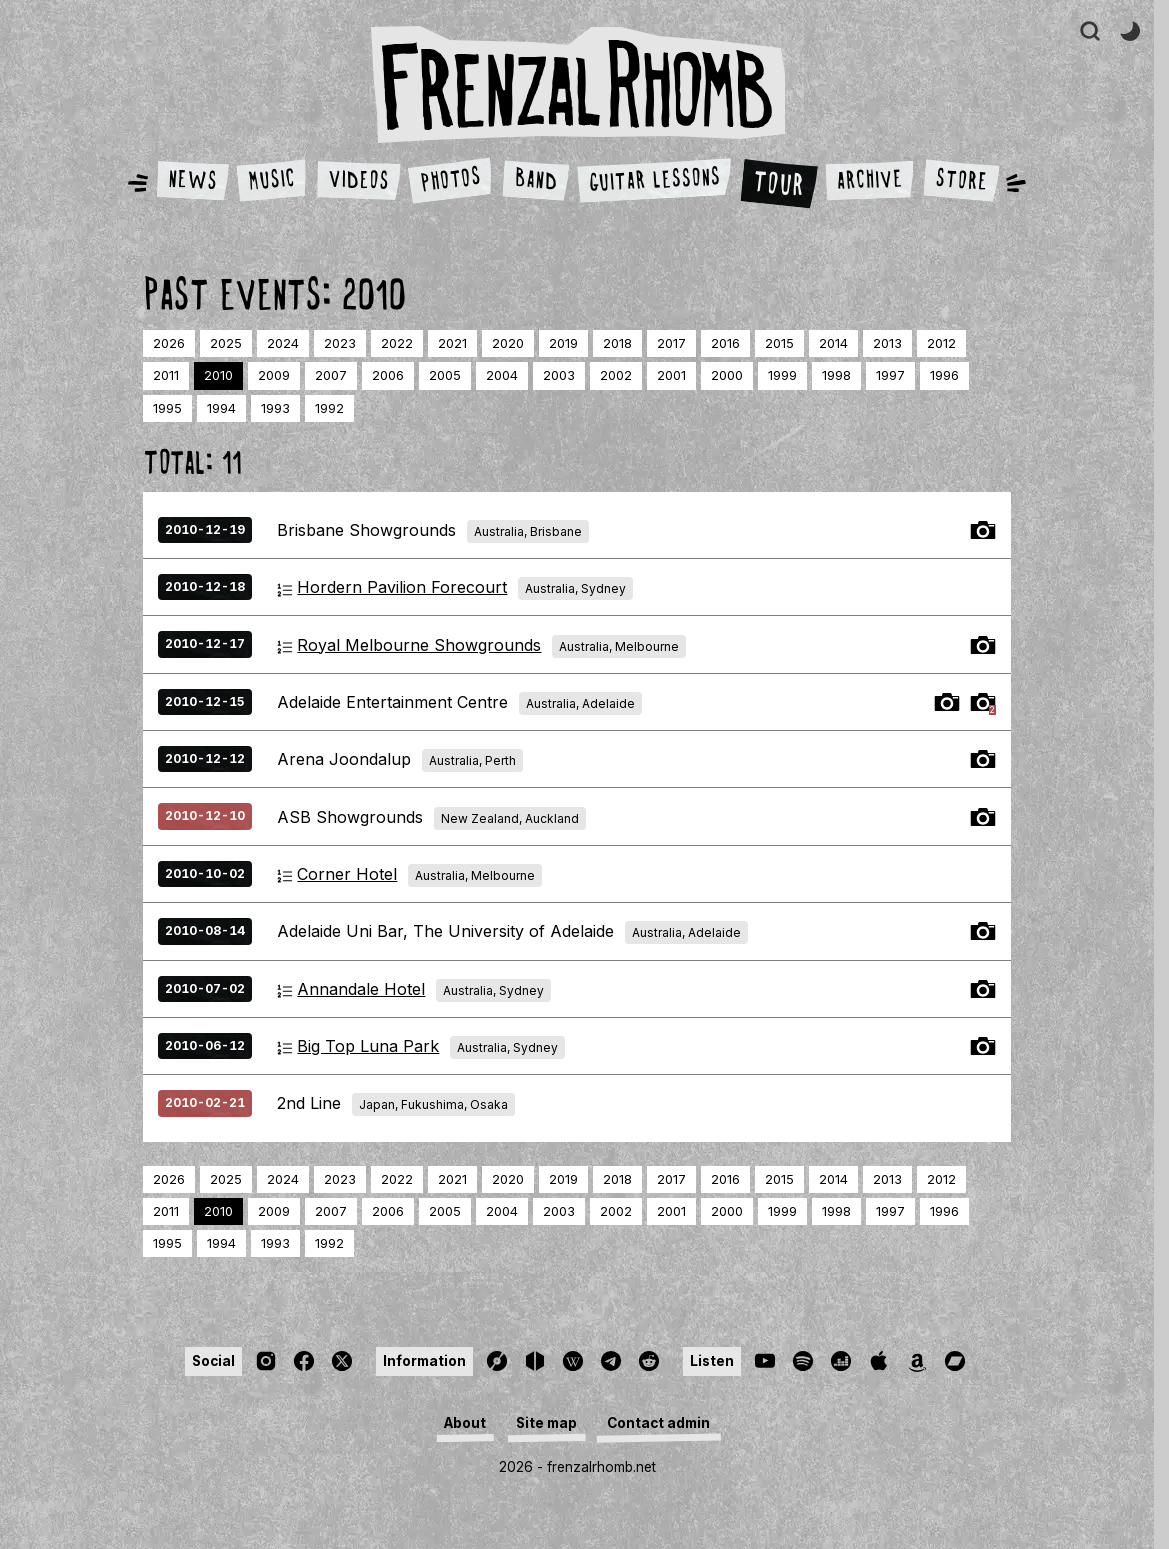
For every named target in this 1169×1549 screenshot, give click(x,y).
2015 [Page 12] (779, 343)
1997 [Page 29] (890, 375)
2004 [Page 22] (502, 375)
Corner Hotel (347, 874)
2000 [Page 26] (727, 375)
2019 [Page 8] (563, 343)
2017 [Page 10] (671, 343)
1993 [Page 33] (275, 408)
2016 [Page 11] (725, 343)
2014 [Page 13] (833, 343)
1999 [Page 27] (782, 375)
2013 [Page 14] (887, 343)
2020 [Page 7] (508, 343)
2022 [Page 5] (397, 343)
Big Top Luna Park (368, 1046)
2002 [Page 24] (616, 375)
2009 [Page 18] (274, 375)
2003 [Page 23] (559, 375)
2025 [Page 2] (226, 343)
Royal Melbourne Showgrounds (419, 645)
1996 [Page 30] (944, 375)
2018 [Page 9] (617, 343)
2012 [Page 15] (941, 343)
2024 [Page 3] (283, 343)
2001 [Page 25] (671, 375)
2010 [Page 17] (218, 375)
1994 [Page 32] (221, 408)
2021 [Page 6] (452, 343)
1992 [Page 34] (329, 408)
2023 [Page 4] (340, 343)
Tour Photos (983, 530)
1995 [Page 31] (167, 408)
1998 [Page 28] (836, 375)
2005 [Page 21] (445, 375)
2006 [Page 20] (388, 375)
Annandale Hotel (361, 989)
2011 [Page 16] (166, 375)
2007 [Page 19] (331, 375)
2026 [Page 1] (169, 343)
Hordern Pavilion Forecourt (402, 587)
